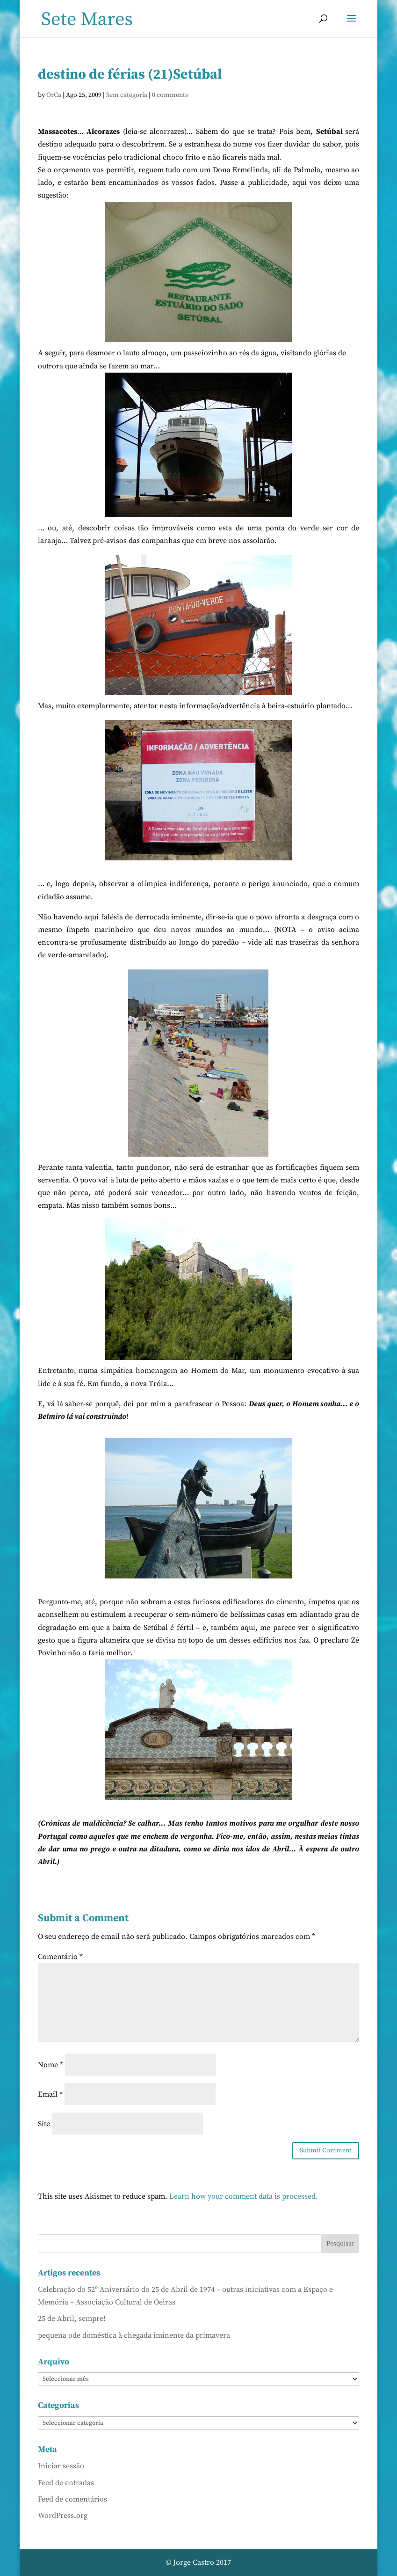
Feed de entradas (66, 2483)
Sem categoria (126, 95)
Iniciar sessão (61, 2466)
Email (50, 2094)
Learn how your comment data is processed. (243, 2196)
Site (44, 2123)
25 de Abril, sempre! (72, 2318)
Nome (50, 2065)
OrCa (53, 95)
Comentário (60, 1956)
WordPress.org (62, 2515)
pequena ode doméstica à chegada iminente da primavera (134, 2335)
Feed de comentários (72, 2499)
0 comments (170, 95)
